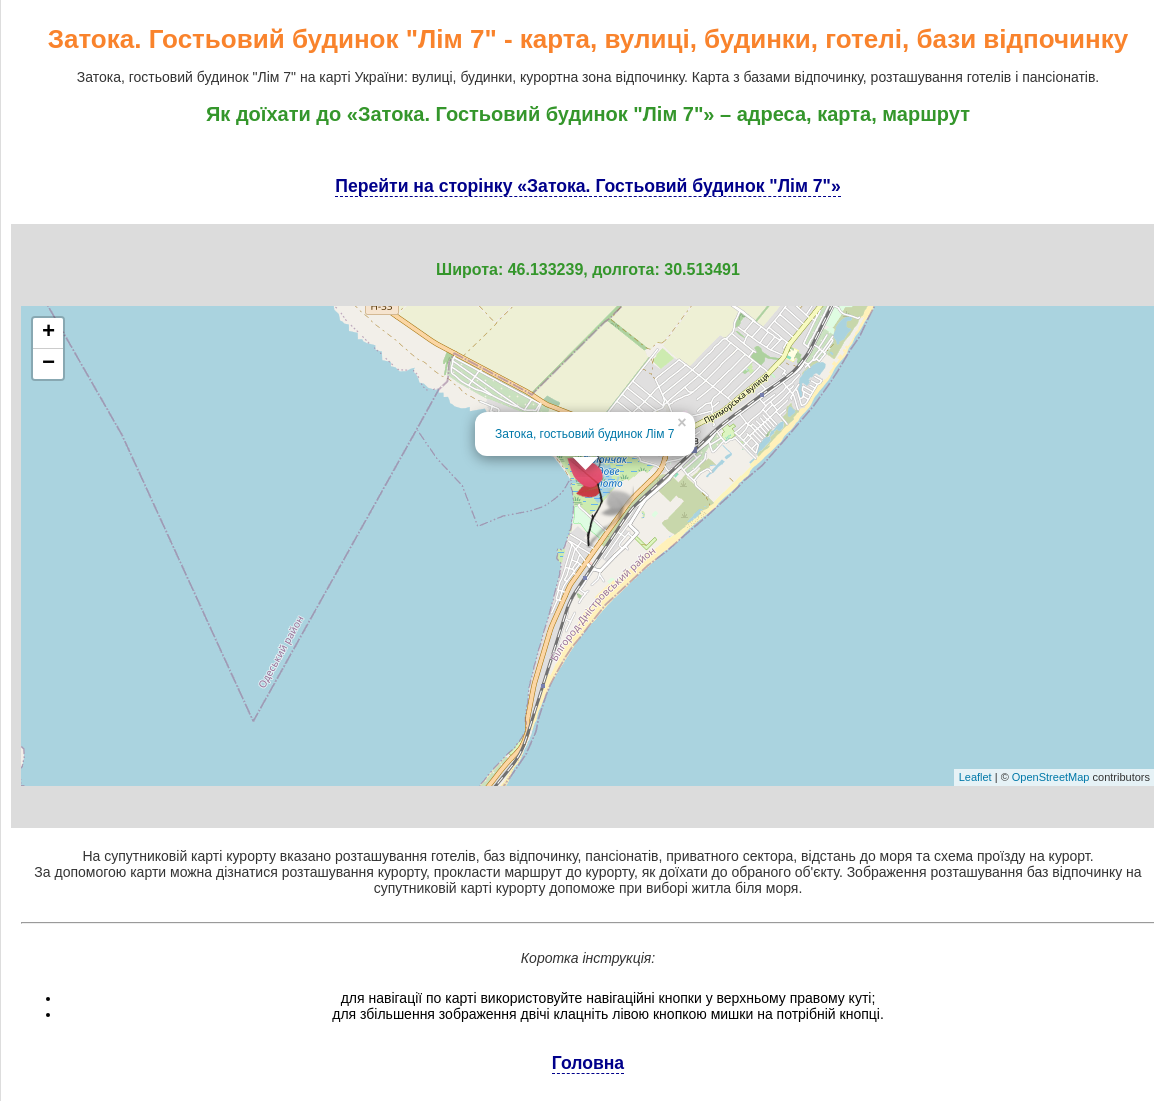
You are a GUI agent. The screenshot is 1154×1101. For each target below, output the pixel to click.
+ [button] (48, 333)
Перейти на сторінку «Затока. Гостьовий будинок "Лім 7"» (587, 186)
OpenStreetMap (1051, 777)
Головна (588, 1063)
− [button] (48, 364)
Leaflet (975, 777)
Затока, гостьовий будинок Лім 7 (584, 434)
